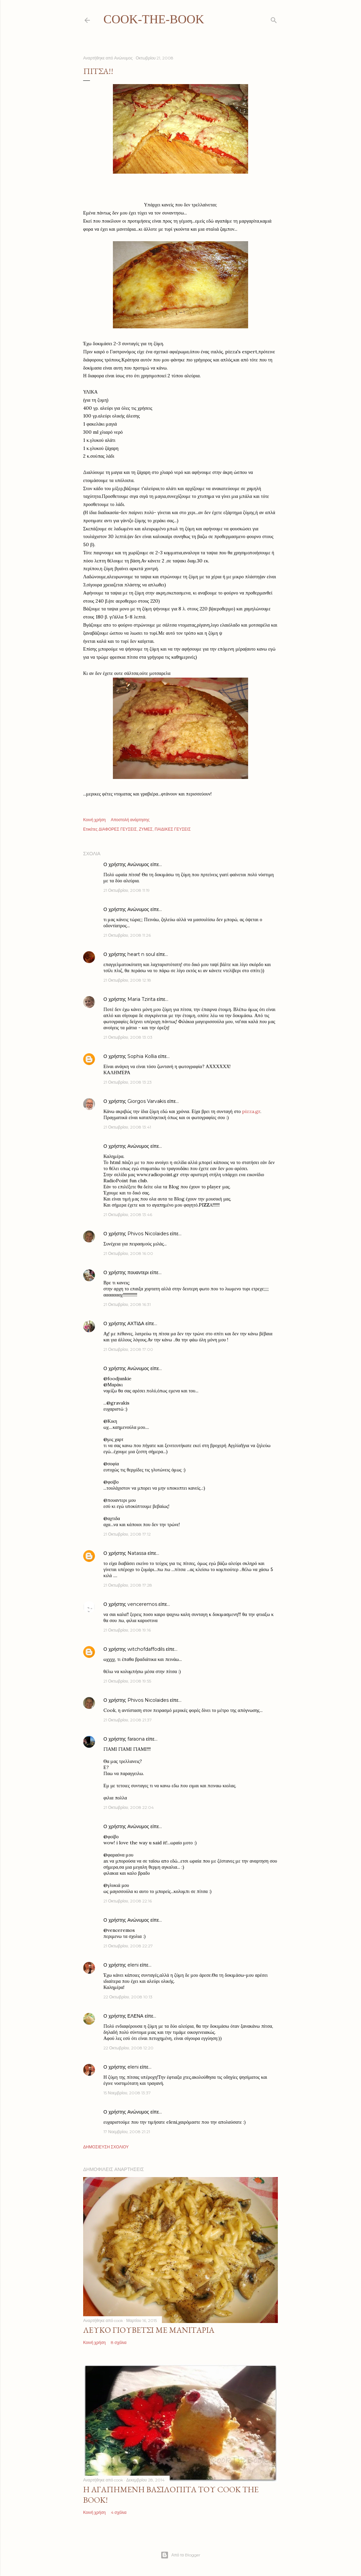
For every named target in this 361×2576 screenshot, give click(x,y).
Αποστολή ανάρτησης (130, 819)
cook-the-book (153, 19)
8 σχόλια (118, 2342)
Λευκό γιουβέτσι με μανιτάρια (148, 2330)
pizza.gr (251, 1111)
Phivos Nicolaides (148, 1234)
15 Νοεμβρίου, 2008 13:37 (127, 2092)
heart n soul (141, 954)
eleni (133, 1965)
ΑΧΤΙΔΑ (135, 1323)
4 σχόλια (118, 2512)
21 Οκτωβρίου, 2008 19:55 (127, 1681)
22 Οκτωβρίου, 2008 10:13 (127, 1996)
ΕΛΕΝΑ (135, 2016)
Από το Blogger (180, 2555)
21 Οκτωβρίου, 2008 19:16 (127, 1630)
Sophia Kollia (142, 1056)
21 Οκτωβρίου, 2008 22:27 (128, 1945)
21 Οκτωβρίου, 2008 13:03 (127, 1037)
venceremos (142, 1604)
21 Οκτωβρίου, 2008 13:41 (127, 1127)
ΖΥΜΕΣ (146, 829)
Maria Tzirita (141, 999)
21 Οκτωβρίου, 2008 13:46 (127, 1214)
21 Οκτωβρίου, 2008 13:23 (127, 1082)
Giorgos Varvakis (146, 1101)
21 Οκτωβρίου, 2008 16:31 (127, 1304)
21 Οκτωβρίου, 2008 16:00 (128, 1253)
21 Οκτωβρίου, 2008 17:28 (127, 1585)
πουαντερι (138, 1272)
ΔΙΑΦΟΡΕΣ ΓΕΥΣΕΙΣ (118, 829)
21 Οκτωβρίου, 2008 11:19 (126, 890)
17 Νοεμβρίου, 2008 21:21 (126, 2131)
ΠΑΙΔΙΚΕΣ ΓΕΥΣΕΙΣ (173, 829)
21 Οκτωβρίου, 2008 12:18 (127, 980)
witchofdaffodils (146, 1649)
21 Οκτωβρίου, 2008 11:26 (127, 935)
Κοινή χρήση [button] (94, 819)
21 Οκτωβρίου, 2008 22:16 (127, 1900)
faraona (136, 1739)
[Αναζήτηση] (274, 18)
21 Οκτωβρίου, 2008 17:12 (127, 1534)
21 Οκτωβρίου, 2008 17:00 (128, 1349)
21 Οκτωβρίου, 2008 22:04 (128, 1807)
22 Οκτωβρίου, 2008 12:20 (128, 2047)
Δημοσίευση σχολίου (106, 2146)
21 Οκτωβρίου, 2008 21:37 (127, 1719)
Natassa (136, 1553)
